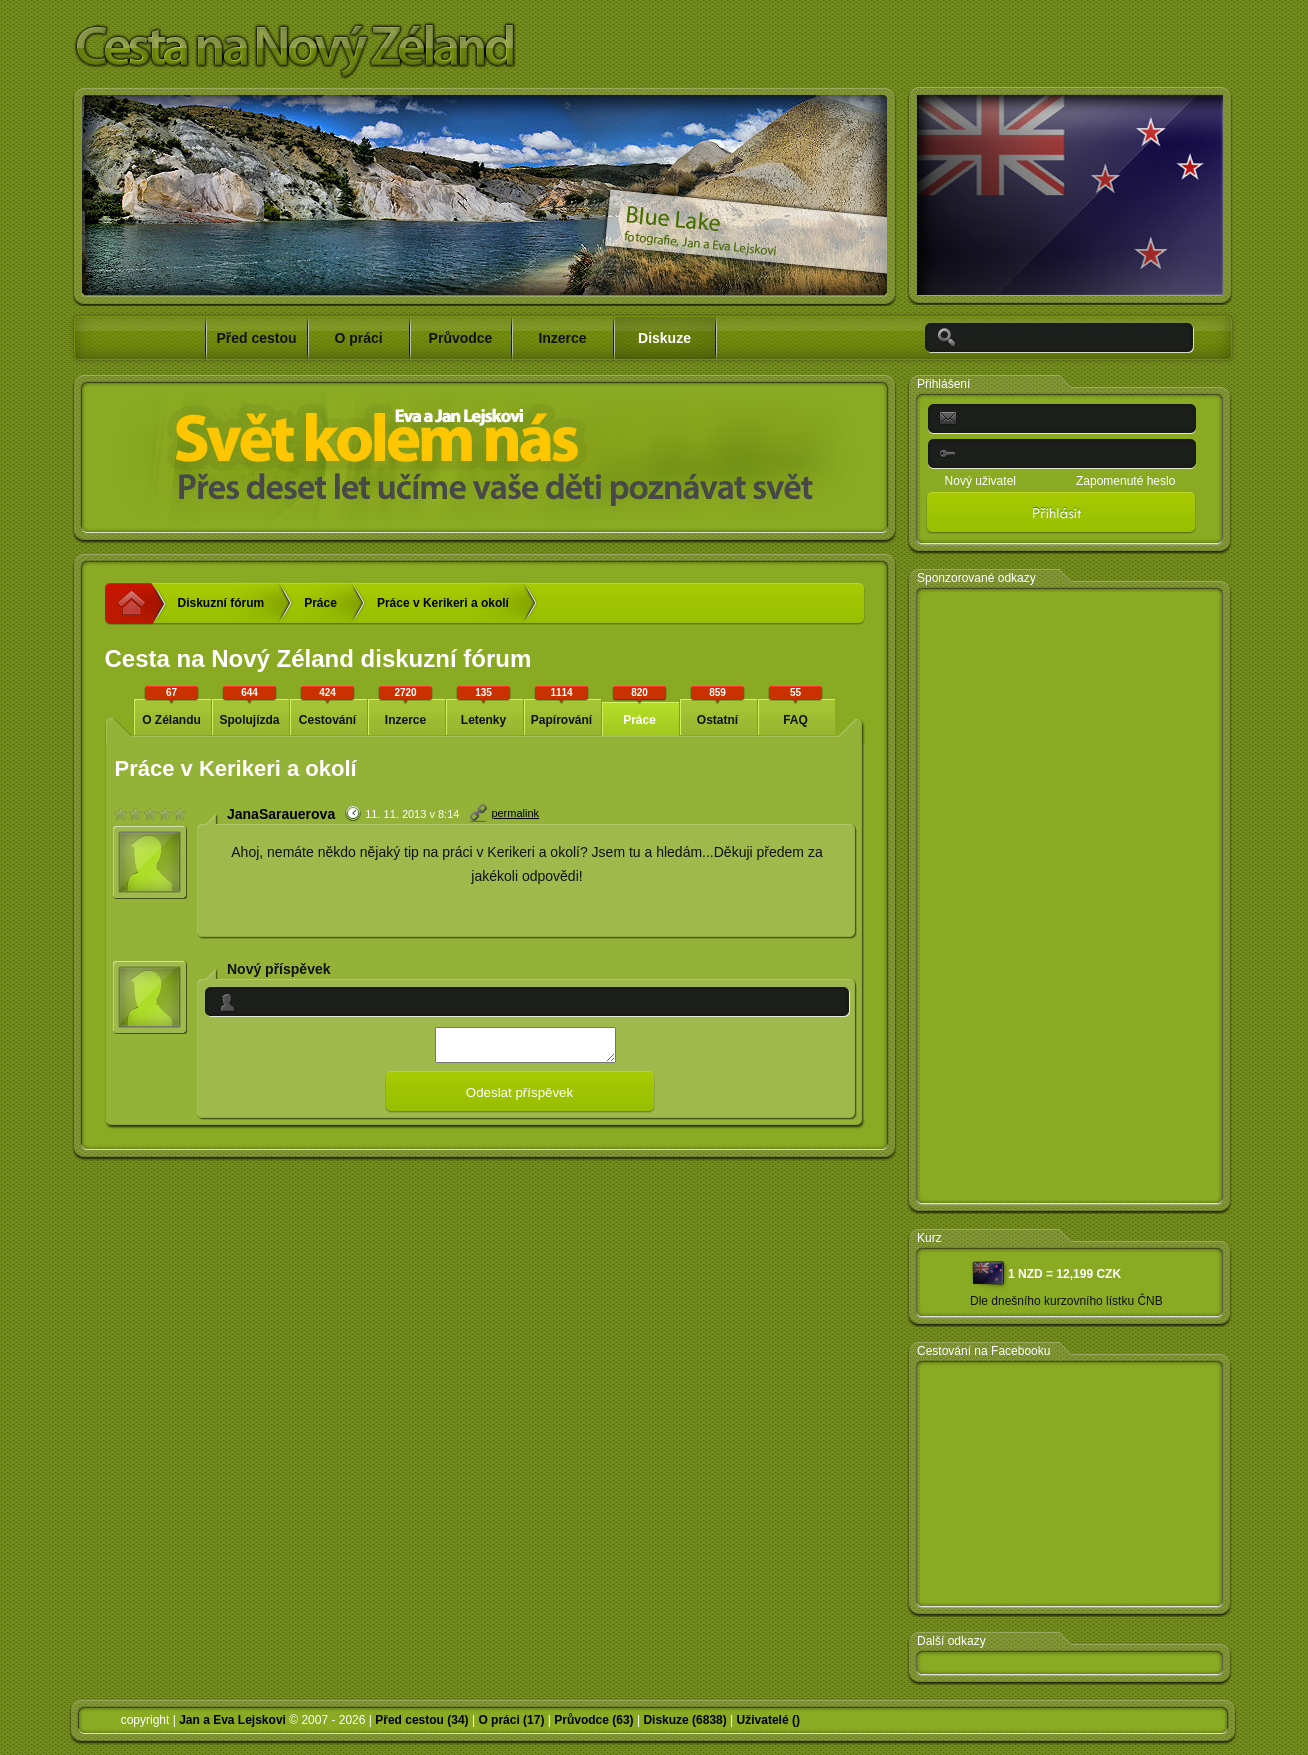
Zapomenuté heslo (1125, 481)
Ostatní (718, 705)
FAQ (796, 705)
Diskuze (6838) (684, 1720)
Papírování (562, 705)
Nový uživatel (980, 481)
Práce (320, 603)
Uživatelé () (768, 1720)
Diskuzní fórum (221, 603)
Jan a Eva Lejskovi (232, 1720)
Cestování (328, 705)
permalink (515, 813)
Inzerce (406, 705)
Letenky (484, 705)
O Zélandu (172, 705)
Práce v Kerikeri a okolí (443, 603)
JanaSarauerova (281, 814)
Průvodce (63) (593, 1720)
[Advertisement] (1070, 897)
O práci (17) (511, 1720)
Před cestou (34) (421, 1720)
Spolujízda (250, 705)
